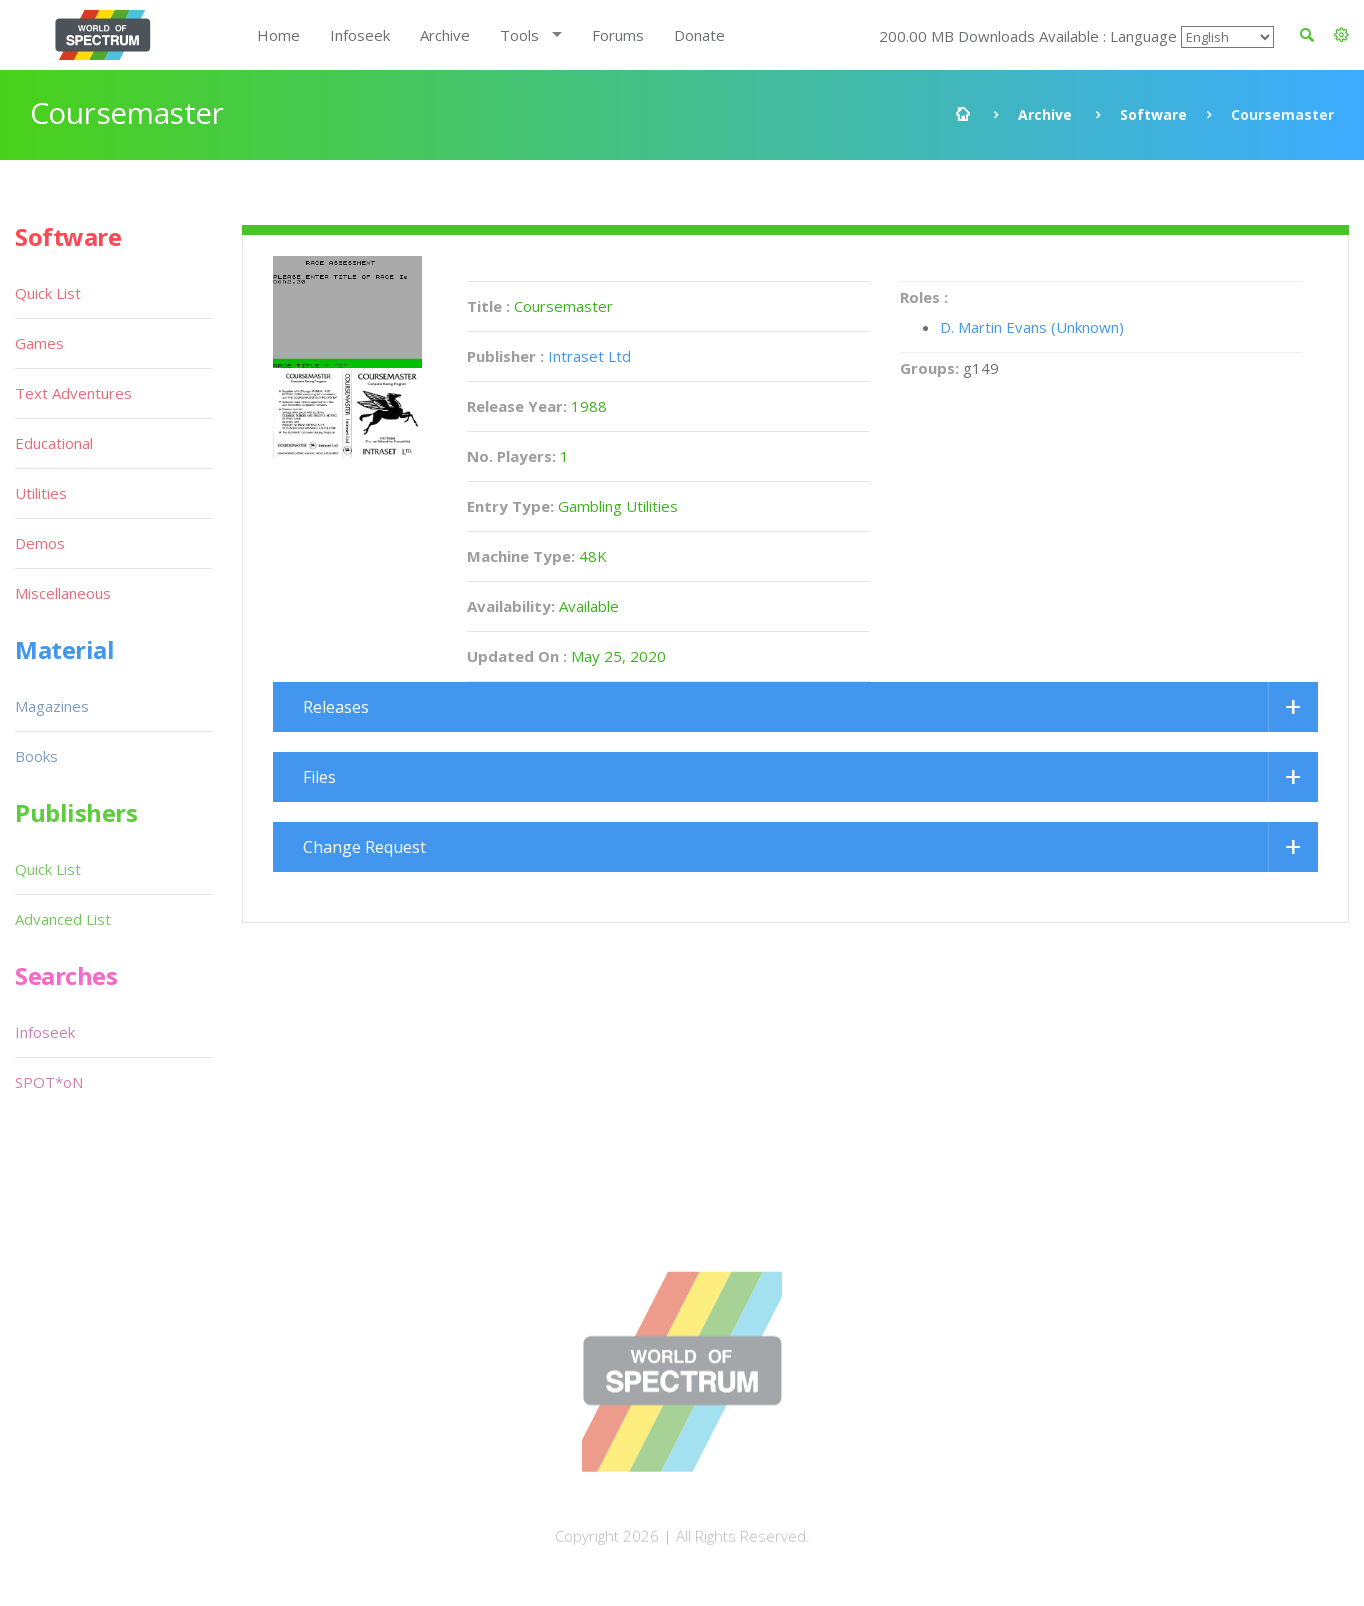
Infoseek (360, 35)
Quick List (48, 293)
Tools (519, 35)
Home (278, 35)
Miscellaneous (63, 593)
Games (39, 343)
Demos (40, 543)
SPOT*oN (49, 1082)
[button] (1341, 35)
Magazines (52, 706)
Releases (336, 707)
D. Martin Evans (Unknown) (1032, 327)
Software (1153, 114)
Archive (445, 35)
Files (319, 777)
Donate (699, 35)
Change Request (364, 847)
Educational (54, 443)
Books (36, 756)
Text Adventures (73, 393)
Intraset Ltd (589, 356)
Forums (618, 35)
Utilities (41, 493)
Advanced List (63, 919)
